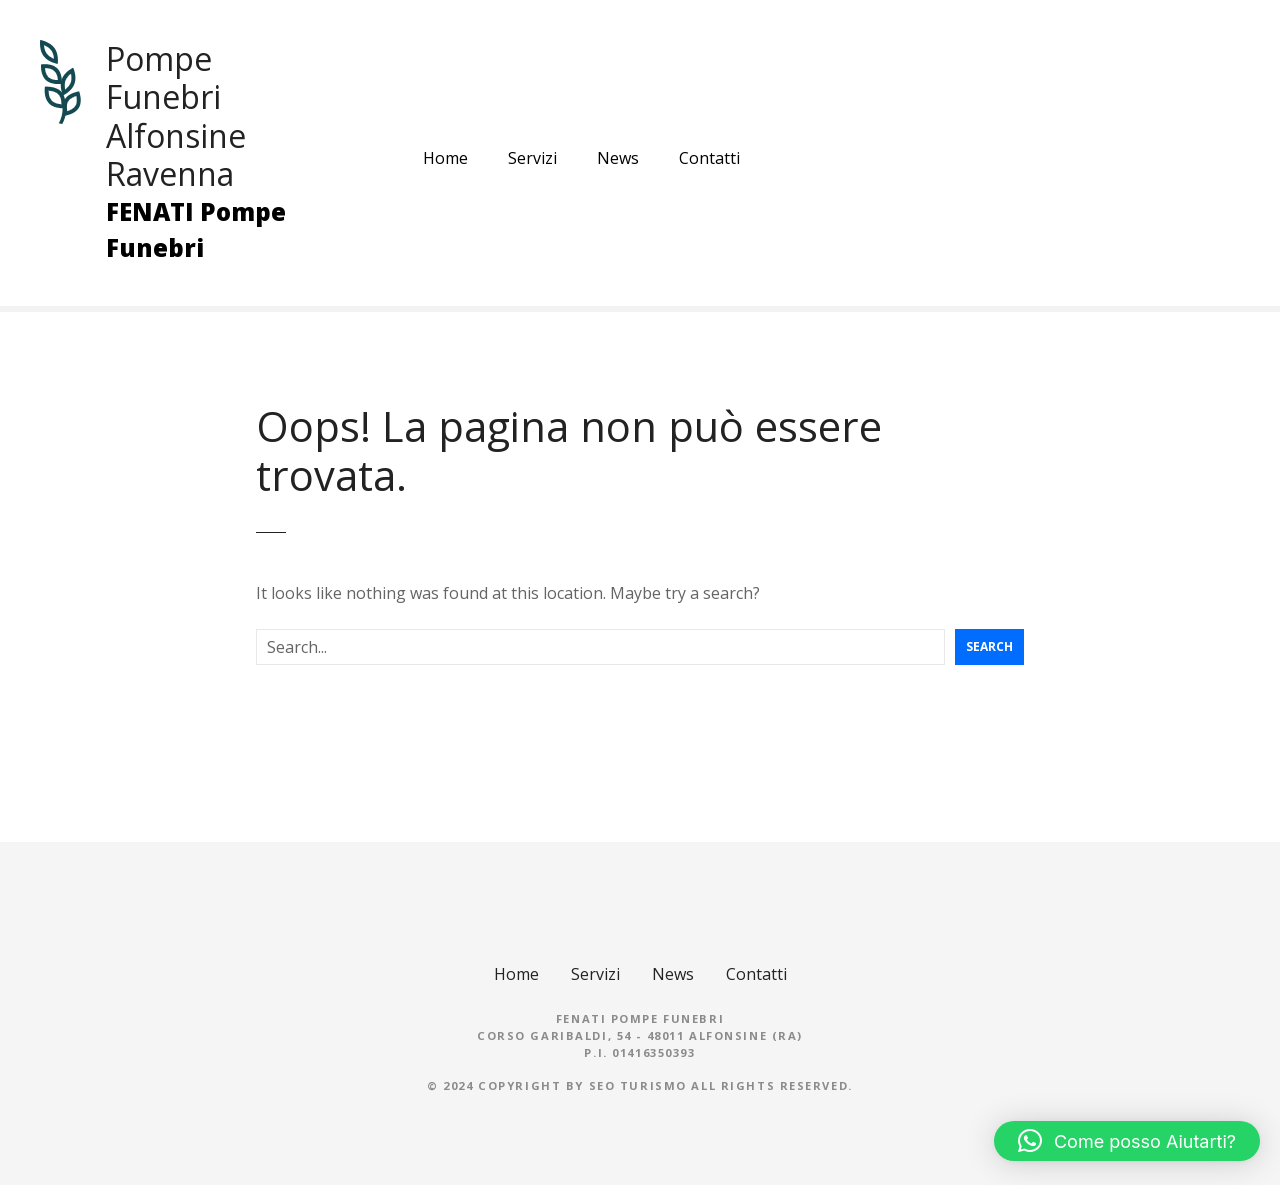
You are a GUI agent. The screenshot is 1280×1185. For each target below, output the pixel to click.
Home (445, 158)
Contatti (709, 158)
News (618, 158)
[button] (1127, 1141)
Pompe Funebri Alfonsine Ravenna (176, 116)
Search (989, 646)
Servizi (532, 158)
